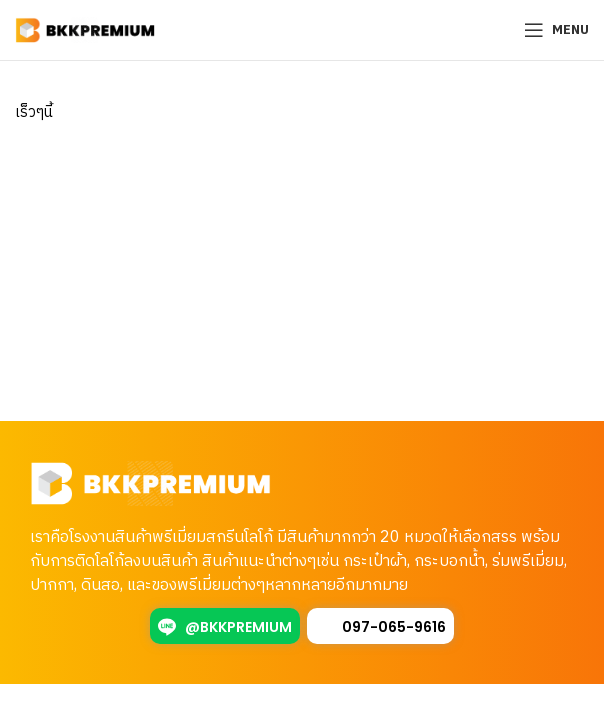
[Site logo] (85, 29)
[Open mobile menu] (556, 30)
